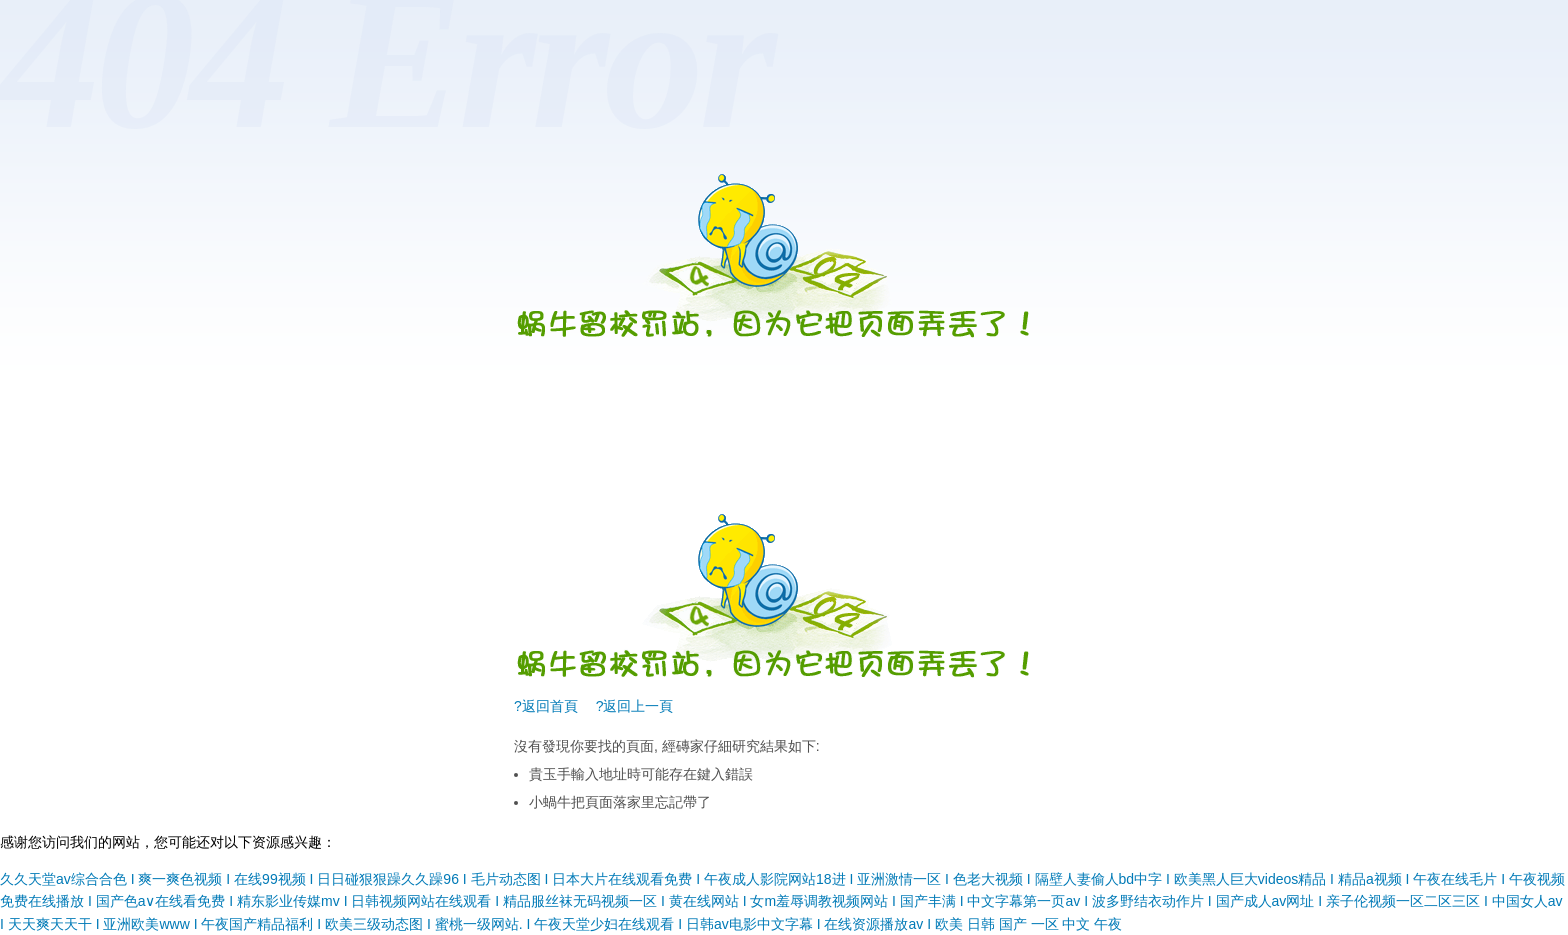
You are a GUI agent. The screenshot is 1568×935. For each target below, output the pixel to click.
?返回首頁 (546, 706)
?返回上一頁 (635, 706)
